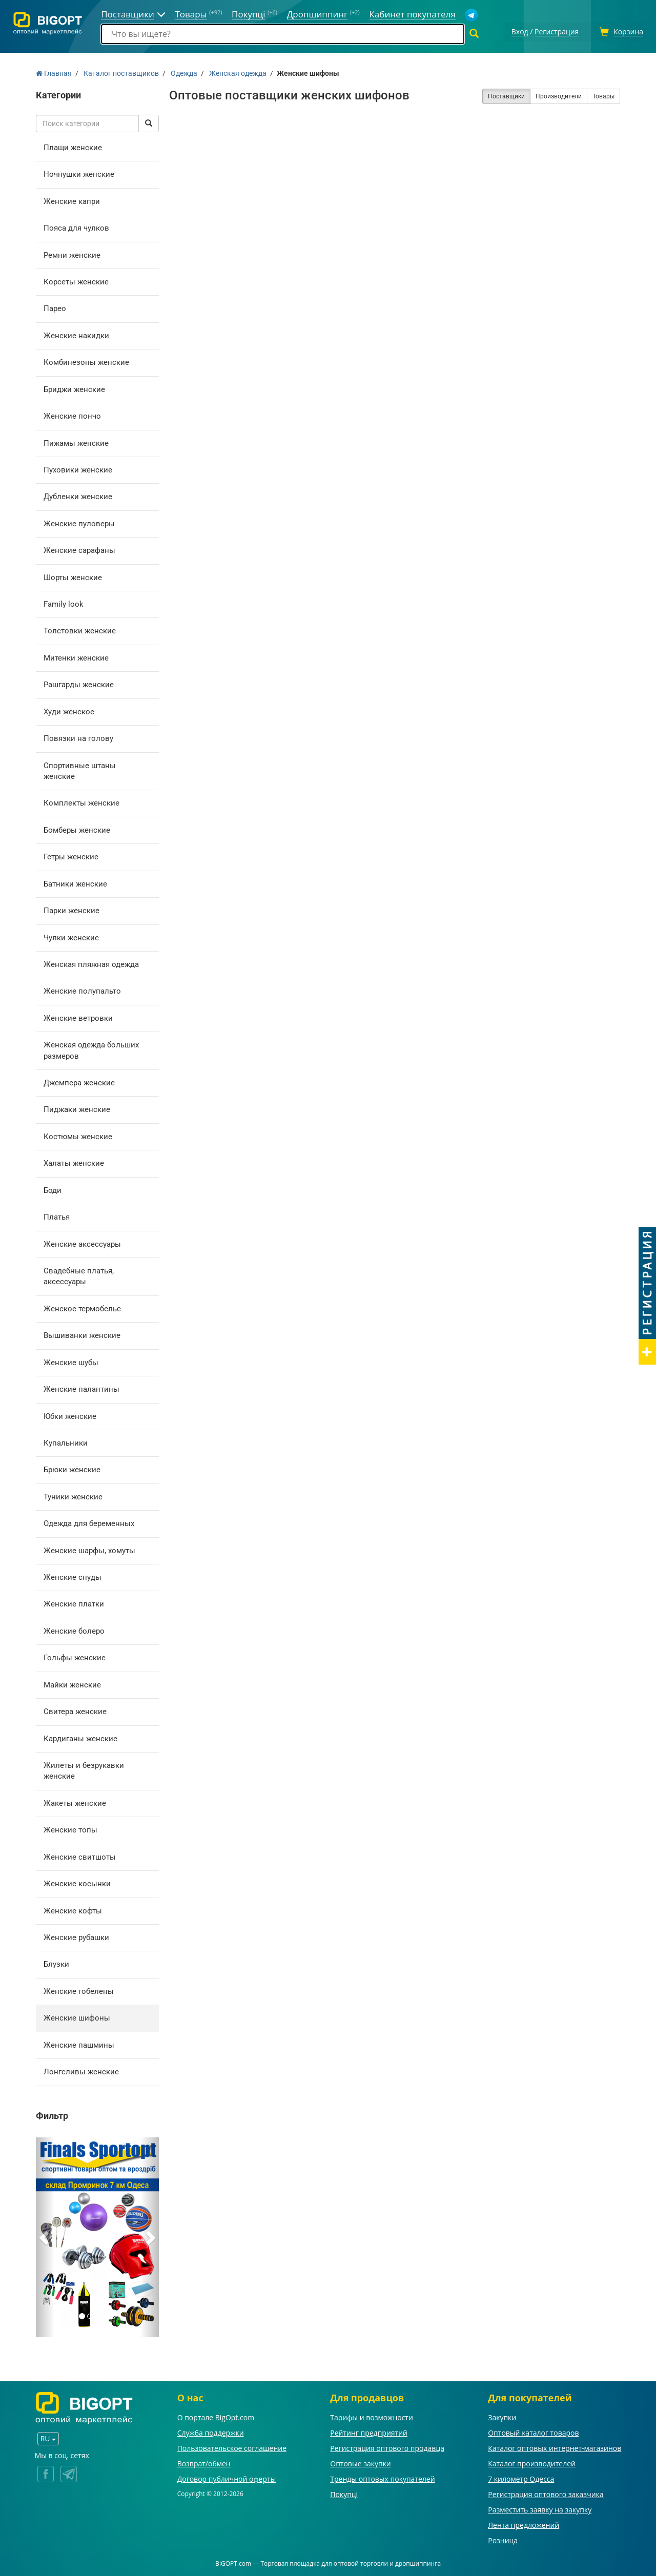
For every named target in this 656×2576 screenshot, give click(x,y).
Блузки (56, 1963)
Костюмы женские (78, 1135)
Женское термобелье (82, 1307)
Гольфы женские (75, 1656)
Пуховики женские (78, 468)
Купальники (66, 1441)
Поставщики (506, 94)
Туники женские (73, 1495)
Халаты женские (74, 1161)
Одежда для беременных (89, 1522)
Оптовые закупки (360, 2462)
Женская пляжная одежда (91, 962)
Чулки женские (71, 936)
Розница (503, 2539)
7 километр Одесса (521, 2477)
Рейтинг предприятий (368, 2431)
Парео (55, 307)
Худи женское (69, 710)
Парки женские (71, 909)
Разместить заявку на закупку (539, 2508)
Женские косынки (77, 1882)
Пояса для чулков (76, 226)
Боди (52, 1188)
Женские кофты (73, 1909)
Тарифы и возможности (371, 2416)
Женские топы (70, 1828)
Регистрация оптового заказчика (545, 2493)
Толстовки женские (80, 629)
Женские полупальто (82, 990)
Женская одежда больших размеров (91, 1049)
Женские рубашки (76, 1936)
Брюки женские (72, 1468)
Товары (603, 94)
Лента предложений (523, 2523)
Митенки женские (76, 656)
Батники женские (75, 882)
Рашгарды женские (79, 683)
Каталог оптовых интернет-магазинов (554, 2446)
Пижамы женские (76, 441)
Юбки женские (70, 1414)
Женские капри (72, 199)
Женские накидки (76, 334)
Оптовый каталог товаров (533, 2431)
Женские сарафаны (79, 548)
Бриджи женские (74, 388)
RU (48, 2437)
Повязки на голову (78, 736)
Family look (64, 602)
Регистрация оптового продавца (387, 2446)
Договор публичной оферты (226, 2477)
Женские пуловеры (79, 522)
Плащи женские (73, 146)
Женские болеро (74, 1629)
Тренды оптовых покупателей (382, 2477)
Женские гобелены (79, 1989)
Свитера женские (75, 1710)
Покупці (344, 2493)
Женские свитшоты (80, 1855)
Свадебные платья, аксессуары (79, 1275)
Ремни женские (72, 253)
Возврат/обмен (204, 2462)
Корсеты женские (76, 280)
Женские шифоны (77, 2016)
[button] (45, 2236)
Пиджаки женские (77, 1108)
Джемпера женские (79, 1081)
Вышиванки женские (82, 1333)
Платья (57, 1215)
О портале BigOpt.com (215, 2416)
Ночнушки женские (79, 172)
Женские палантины (81, 1387)
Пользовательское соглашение (231, 2446)
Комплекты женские (81, 802)
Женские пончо (72, 414)
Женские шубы (71, 1361)
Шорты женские (73, 576)
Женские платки (74, 1603)
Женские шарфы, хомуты (89, 1549)
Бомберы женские (77, 828)
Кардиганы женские (80, 1737)
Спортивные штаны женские (80, 769)
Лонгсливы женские (81, 2070)
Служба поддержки (210, 2431)
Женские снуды (72, 1575)
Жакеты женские (75, 1801)
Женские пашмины (79, 2043)
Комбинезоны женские (86, 360)
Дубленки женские (78, 495)
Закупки (502, 2416)
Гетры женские (71, 855)
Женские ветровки (78, 1016)
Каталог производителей (532, 2462)
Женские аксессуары (82, 1242)
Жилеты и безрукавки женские (84, 1769)
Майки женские (72, 1683)
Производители (559, 94)
